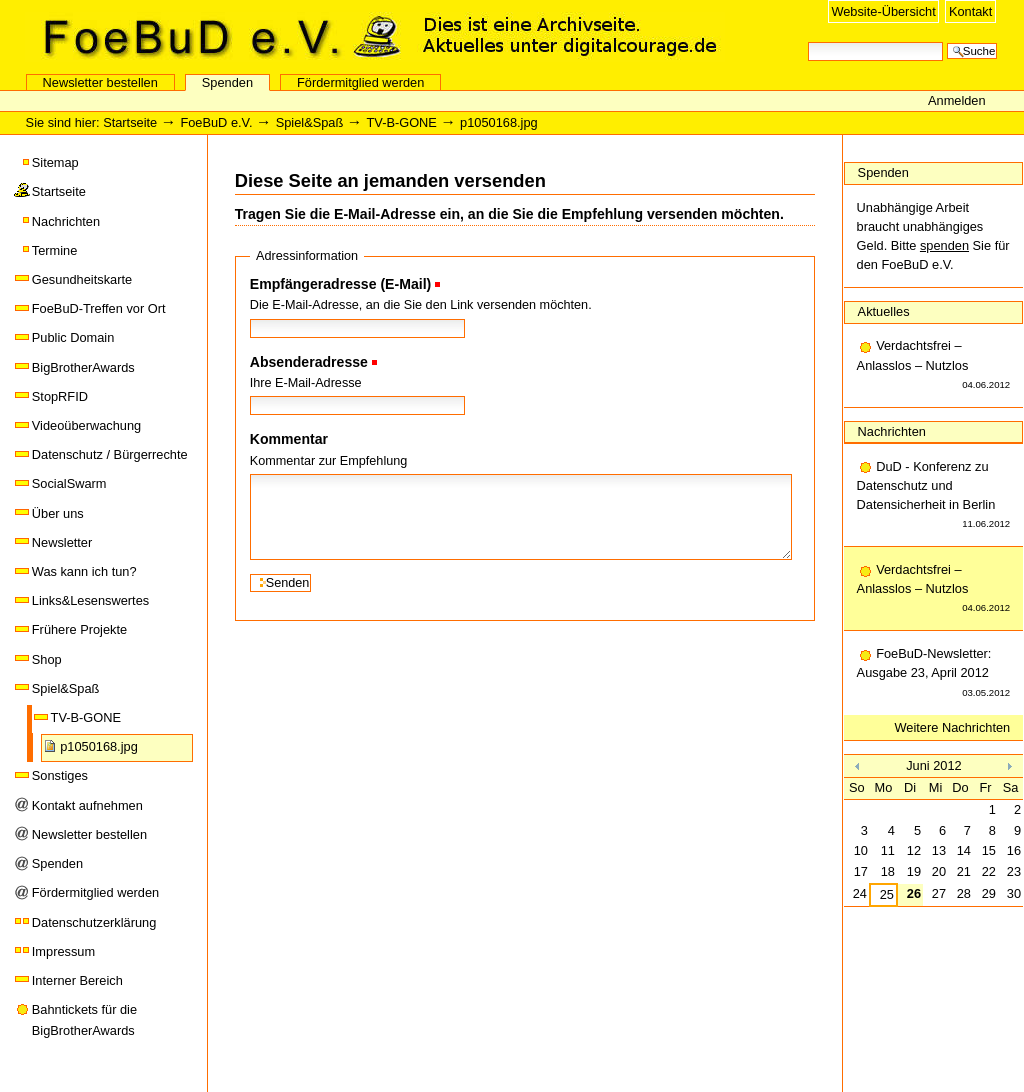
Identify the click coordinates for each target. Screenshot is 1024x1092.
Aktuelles (884, 311)
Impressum (63, 951)
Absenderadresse (309, 362)
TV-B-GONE (401, 122)
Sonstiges (60, 775)
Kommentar (289, 439)
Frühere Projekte (79, 629)
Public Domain (73, 337)
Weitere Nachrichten (953, 727)
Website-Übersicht (883, 11)
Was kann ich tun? (84, 571)
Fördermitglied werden (360, 82)
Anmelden (957, 100)
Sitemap (55, 162)
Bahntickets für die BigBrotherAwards (84, 1019)
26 (914, 893)
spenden (944, 245)
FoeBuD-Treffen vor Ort (99, 308)
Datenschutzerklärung (94, 922)
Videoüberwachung (86, 425)
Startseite (130, 122)
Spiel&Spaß (310, 122)
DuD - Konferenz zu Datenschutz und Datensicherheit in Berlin (934, 496)
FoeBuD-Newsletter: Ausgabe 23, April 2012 (934, 674)
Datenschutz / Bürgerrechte (110, 454)
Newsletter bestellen (100, 82)
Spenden (227, 82)
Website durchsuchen (807, 40)
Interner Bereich (77, 980)
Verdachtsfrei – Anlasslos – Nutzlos (934, 366)
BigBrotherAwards (83, 367)
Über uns (58, 513)
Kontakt (970, 11)
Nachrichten (66, 221)
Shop (47, 659)
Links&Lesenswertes (90, 600)
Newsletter (62, 542)
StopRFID (60, 396)
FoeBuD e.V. (215, 37)
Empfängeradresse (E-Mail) (341, 284)
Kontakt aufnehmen (87, 805)
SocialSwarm (69, 483)
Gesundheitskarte (82, 279)
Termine (55, 250)
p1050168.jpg (99, 746)
